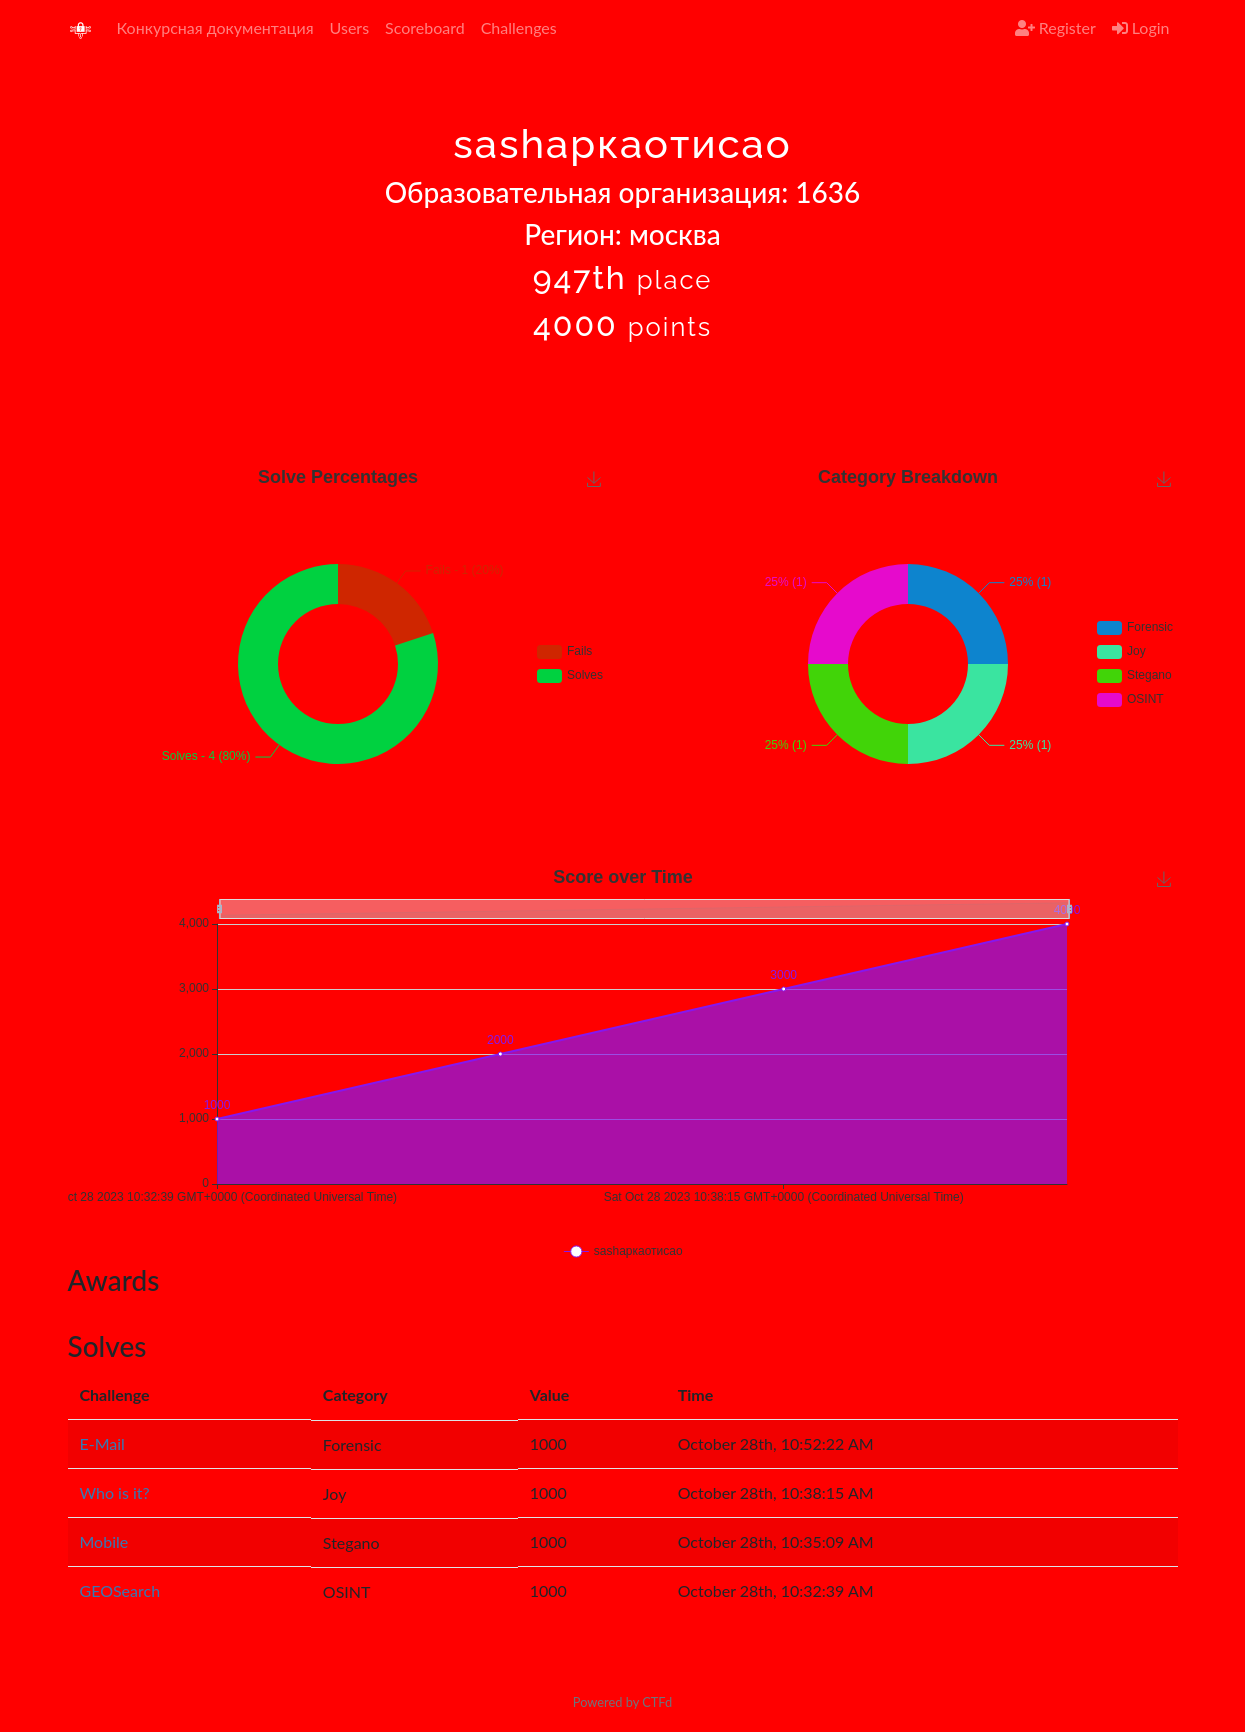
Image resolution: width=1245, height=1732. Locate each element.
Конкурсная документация (215, 27)
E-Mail (102, 1443)
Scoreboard (425, 27)
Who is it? (115, 1492)
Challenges (519, 27)
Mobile (104, 1541)
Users (349, 27)
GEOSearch (120, 1590)
